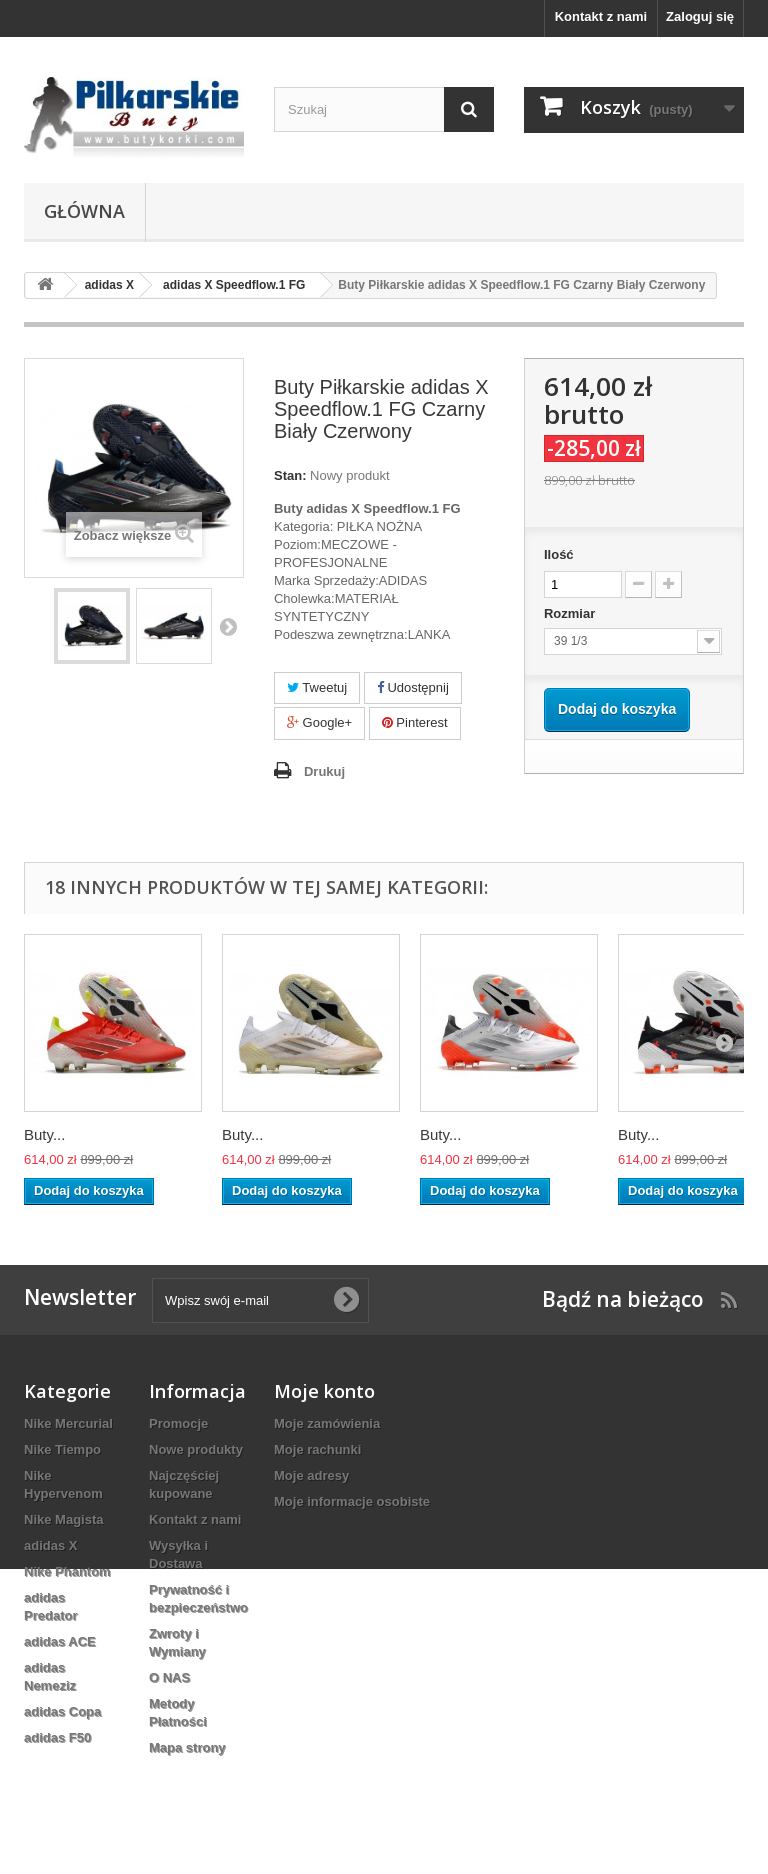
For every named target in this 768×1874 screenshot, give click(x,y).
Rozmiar (571, 613)
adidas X (50, 1545)
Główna (84, 211)
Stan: (290, 475)
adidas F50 (57, 1737)
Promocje (178, 1423)
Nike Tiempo (62, 1449)
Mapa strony (187, 1747)
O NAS (169, 1677)
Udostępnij (413, 687)
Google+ (319, 722)
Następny (228, 626)
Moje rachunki (317, 1449)
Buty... (44, 1134)
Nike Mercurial (68, 1423)
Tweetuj (317, 687)
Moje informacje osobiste (352, 1501)
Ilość (559, 554)
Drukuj (324, 771)
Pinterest (415, 722)
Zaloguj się (700, 16)
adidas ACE (60, 1641)
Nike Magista (63, 1519)
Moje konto (324, 1391)
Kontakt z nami (601, 16)
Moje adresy (311, 1475)
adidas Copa (62, 1711)
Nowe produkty (196, 1449)
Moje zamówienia (327, 1423)
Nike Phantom (67, 1571)
